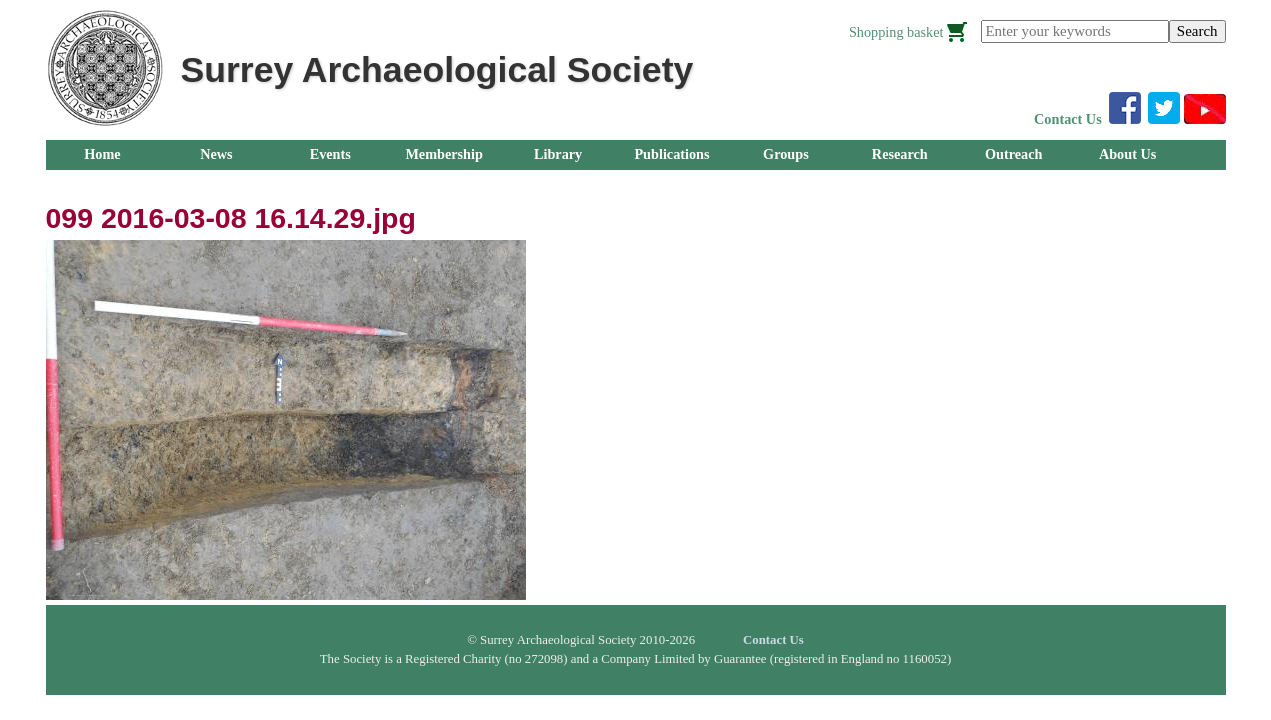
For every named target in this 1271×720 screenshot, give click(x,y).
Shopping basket (896, 32)
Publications (671, 154)
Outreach (1013, 154)
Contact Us (1068, 119)
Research (900, 154)
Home (102, 154)
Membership (444, 154)
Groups (786, 154)
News (216, 154)
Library (558, 154)
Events (330, 154)
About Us (1127, 154)
